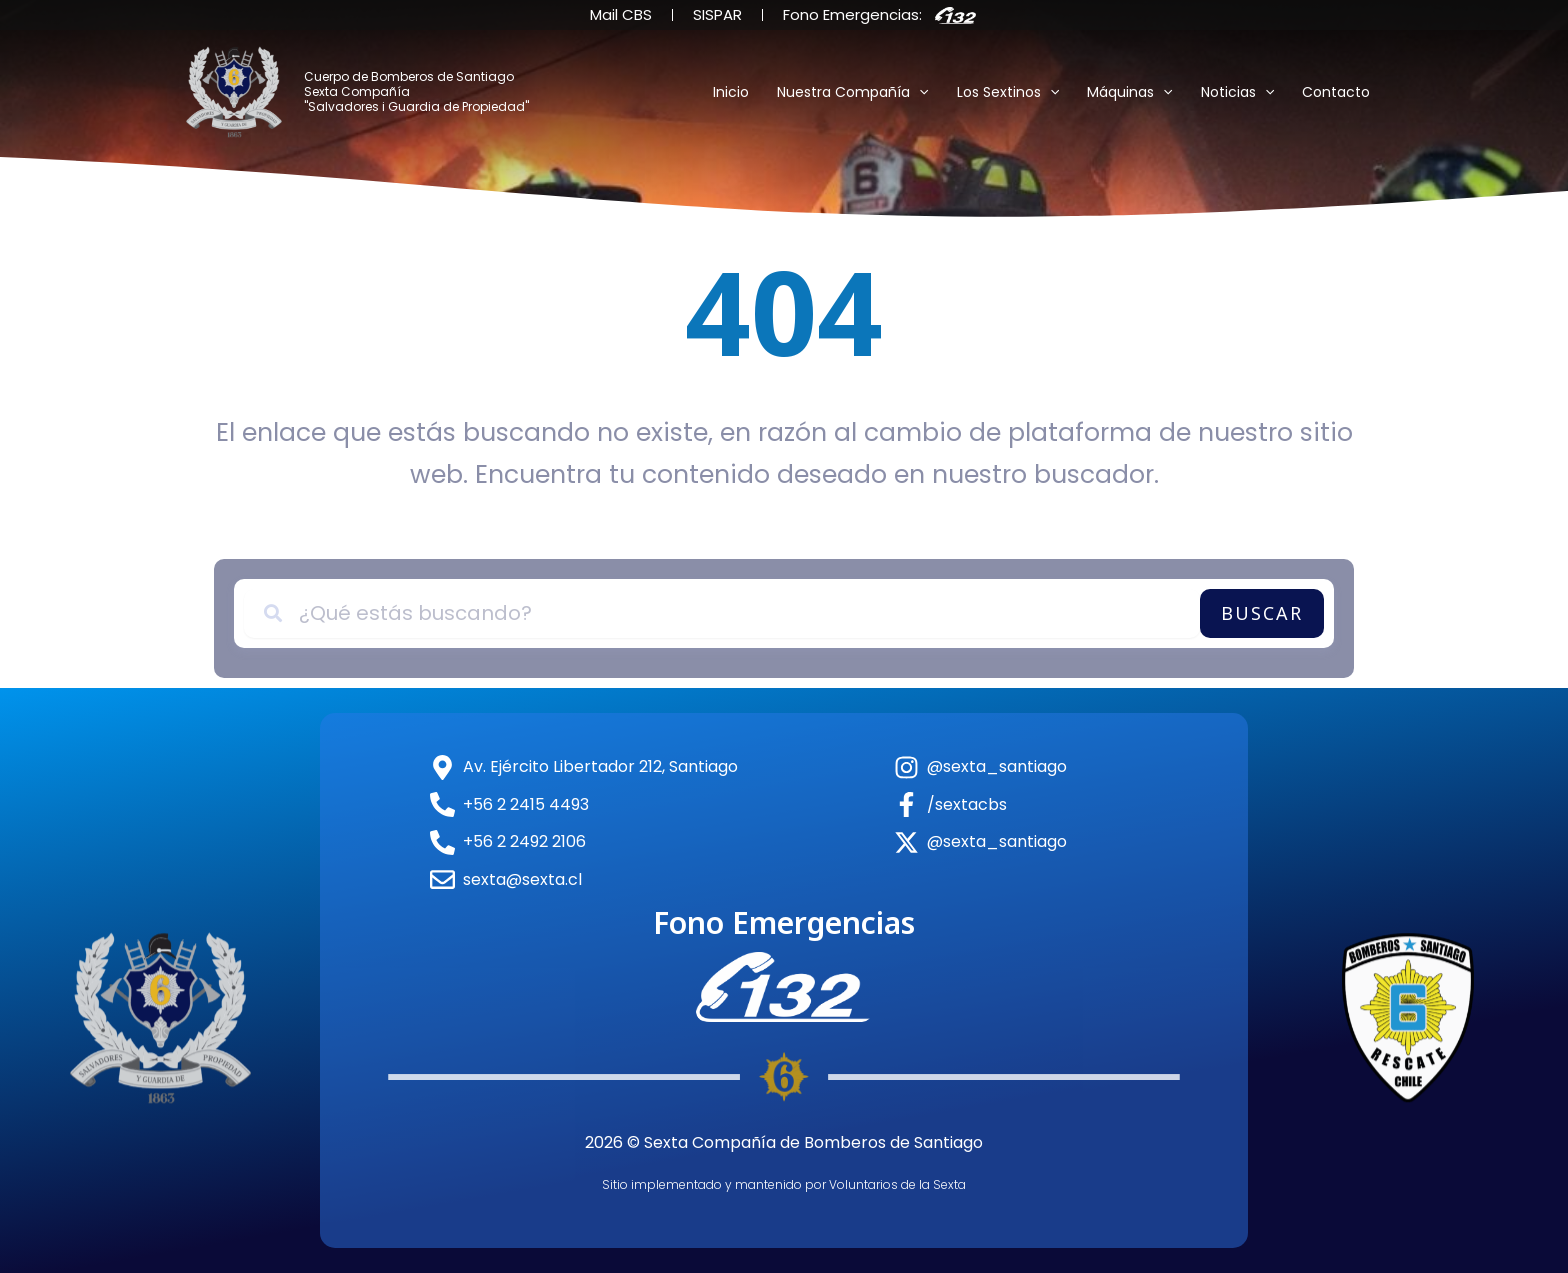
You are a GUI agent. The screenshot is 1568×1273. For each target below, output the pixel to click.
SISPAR (717, 14)
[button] (919, 92)
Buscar (1262, 613)
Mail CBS (621, 14)
